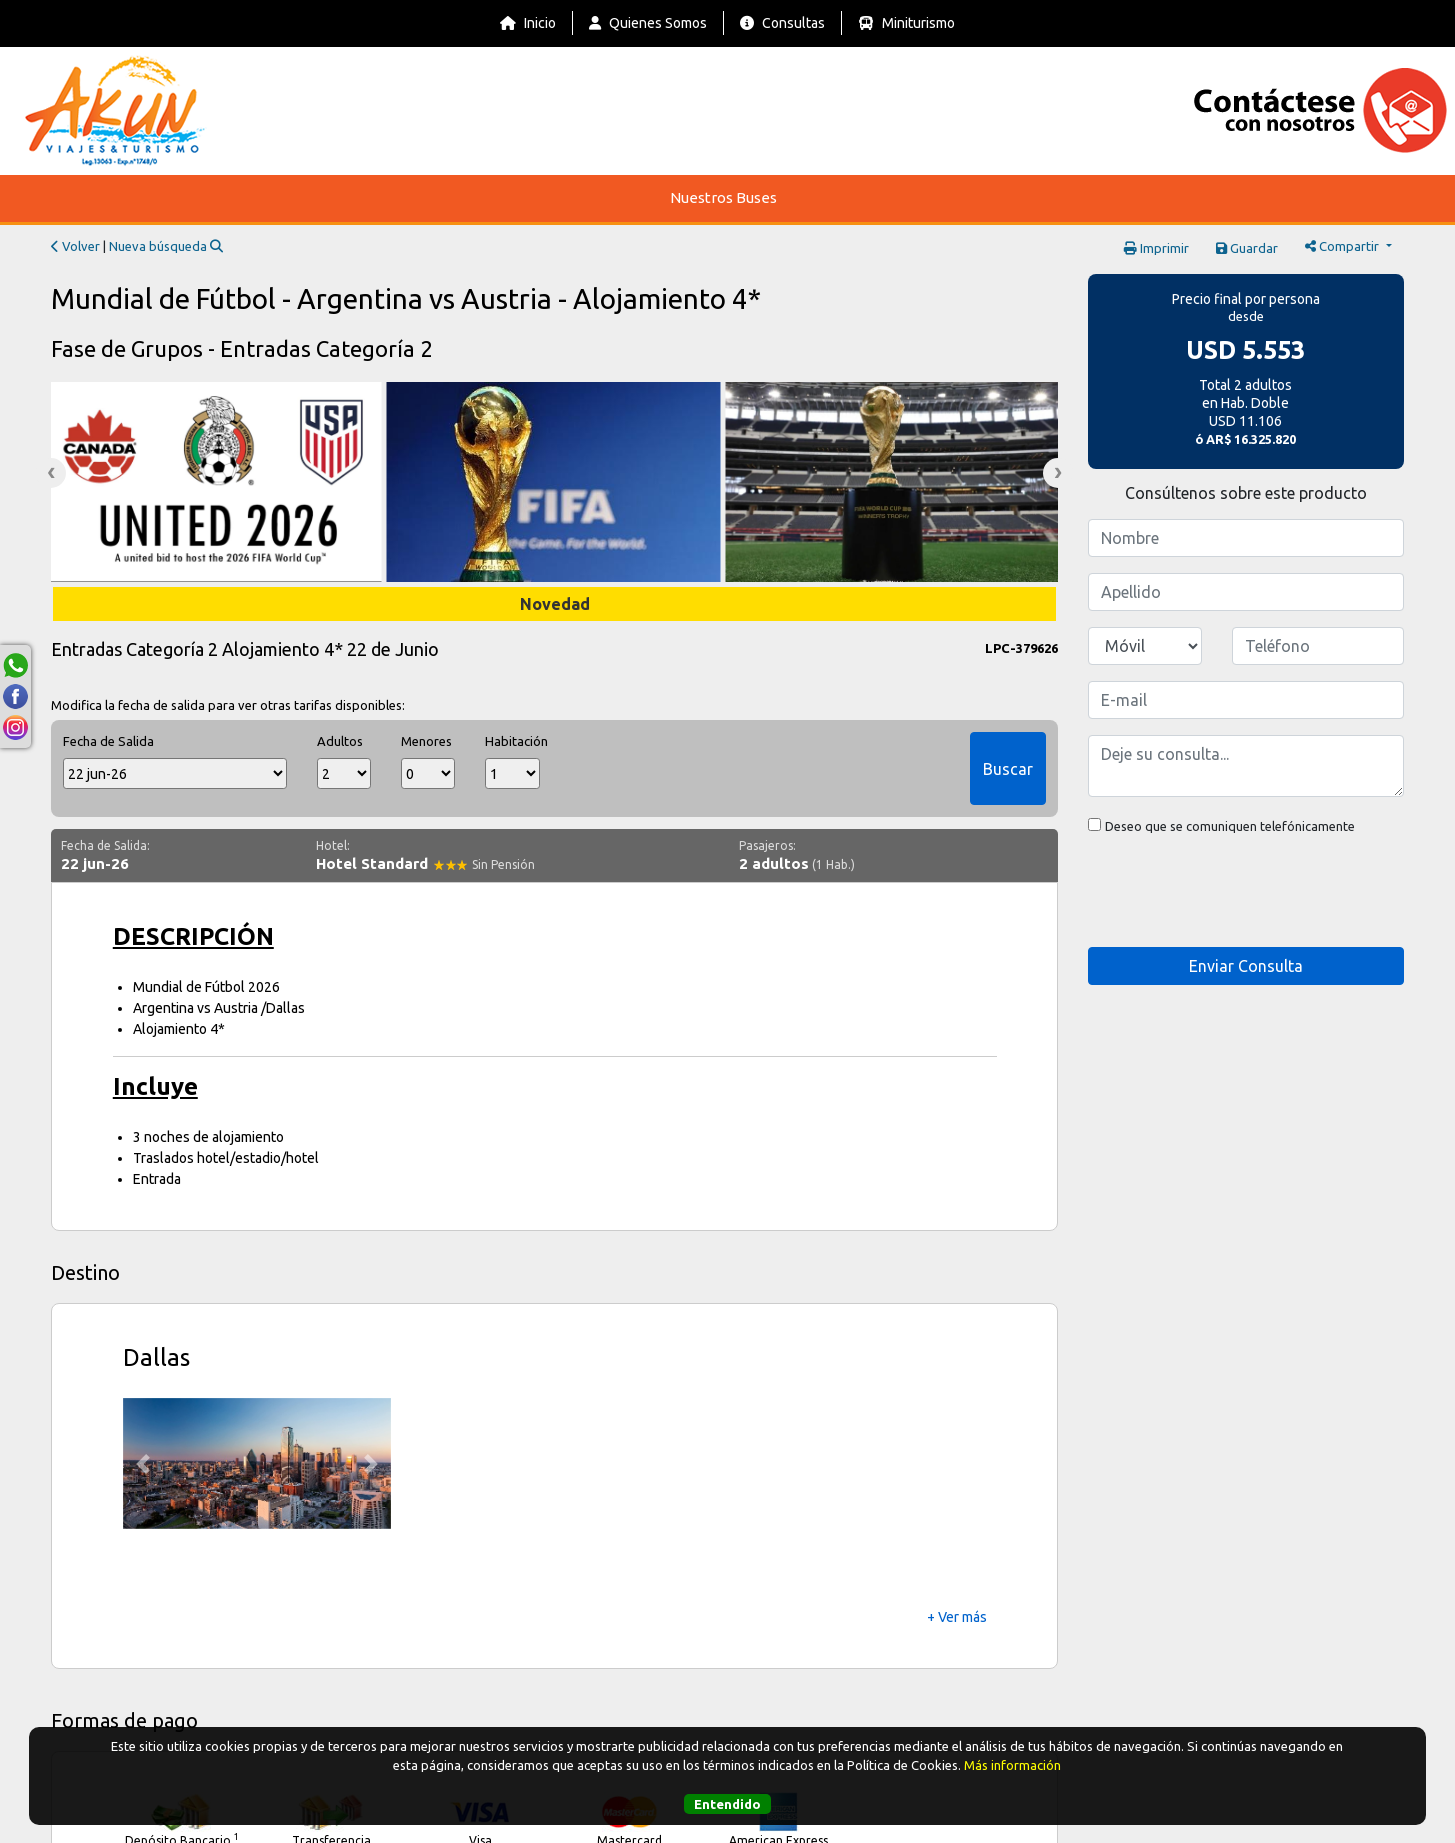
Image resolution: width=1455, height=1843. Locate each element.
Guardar (1247, 248)
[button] (143, 1464)
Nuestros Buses (723, 197)
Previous (51, 473)
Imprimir (1156, 248)
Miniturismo (906, 23)
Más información (1012, 1765)
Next (1058, 473)
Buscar (1008, 769)
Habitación (512, 741)
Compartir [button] (1343, 246)
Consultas (782, 23)
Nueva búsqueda (166, 246)
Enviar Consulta (1246, 966)
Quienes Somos (648, 23)
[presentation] (1240, 892)
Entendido (727, 1804)
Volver (75, 246)
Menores (426, 741)
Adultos (340, 741)
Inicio (528, 23)
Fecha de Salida (108, 741)
